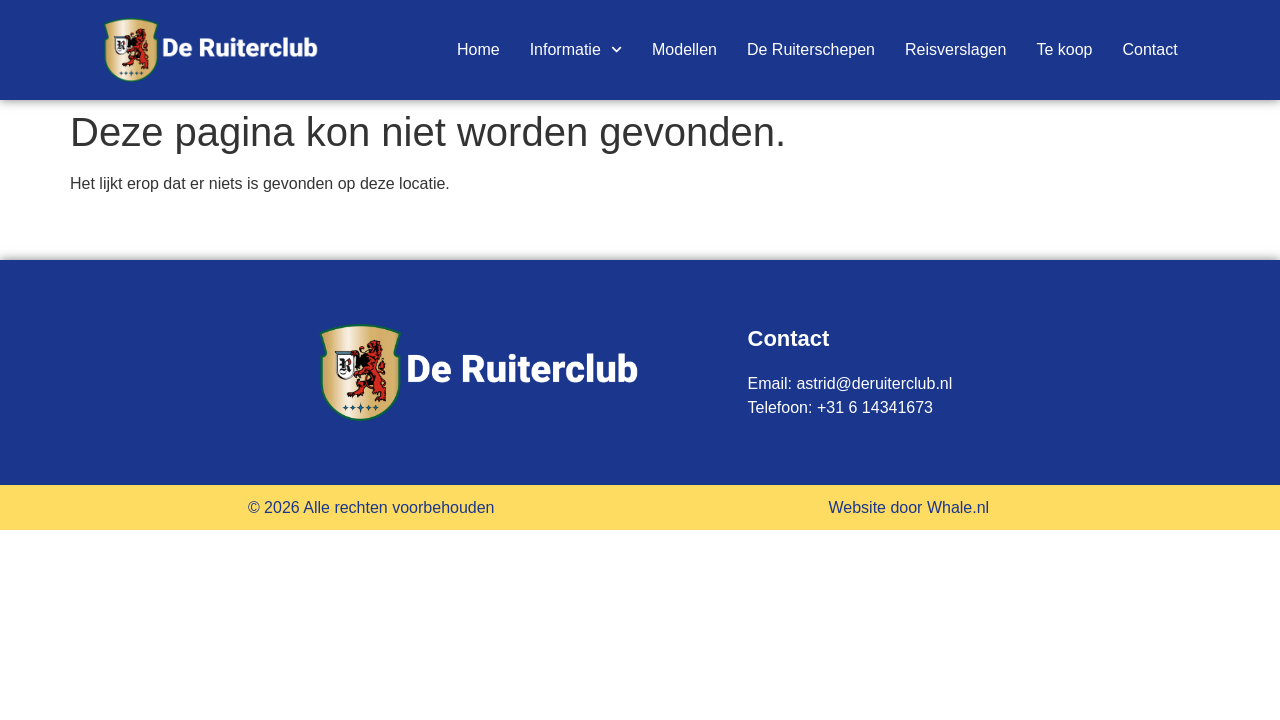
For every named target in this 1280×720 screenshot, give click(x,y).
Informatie (576, 50)
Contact (1149, 49)
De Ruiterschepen (811, 49)
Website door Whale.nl (908, 507)
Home (478, 49)
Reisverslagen (955, 49)
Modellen (684, 49)
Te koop (1064, 49)
